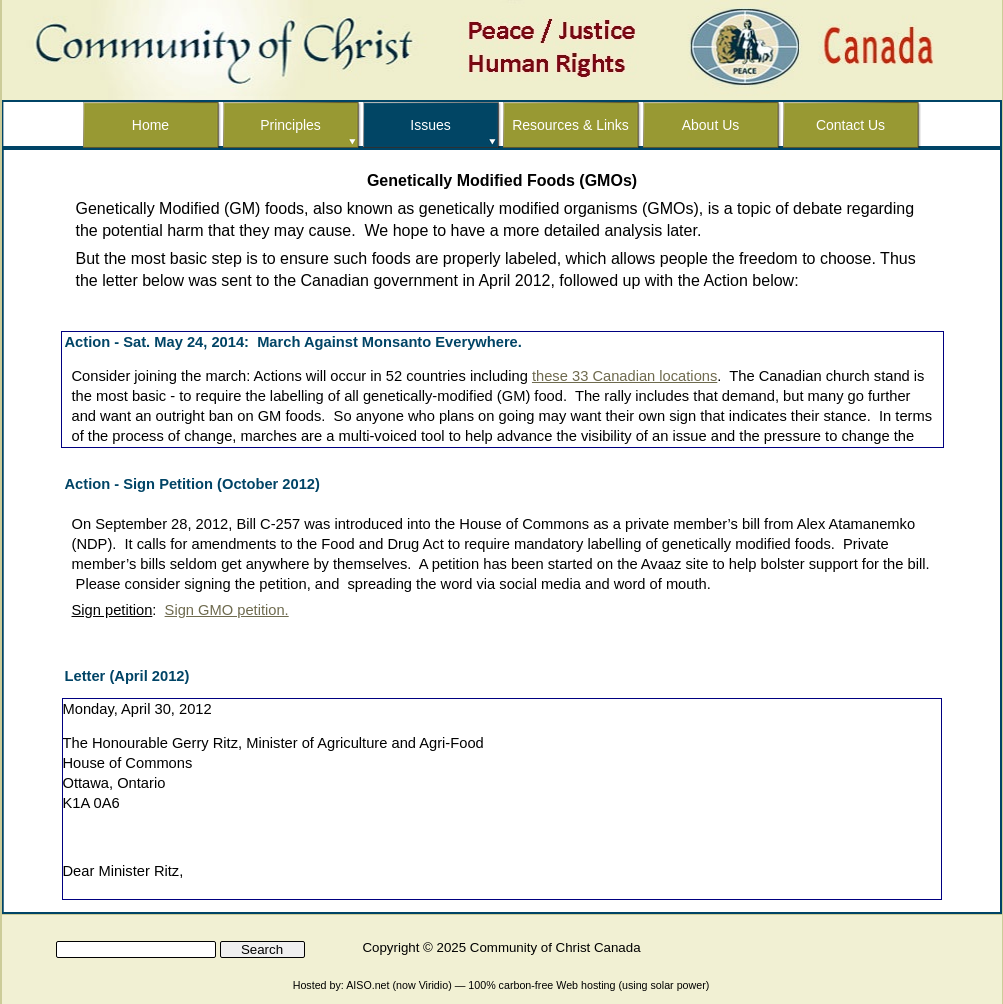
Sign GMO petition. (227, 610)
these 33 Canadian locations (624, 376)
